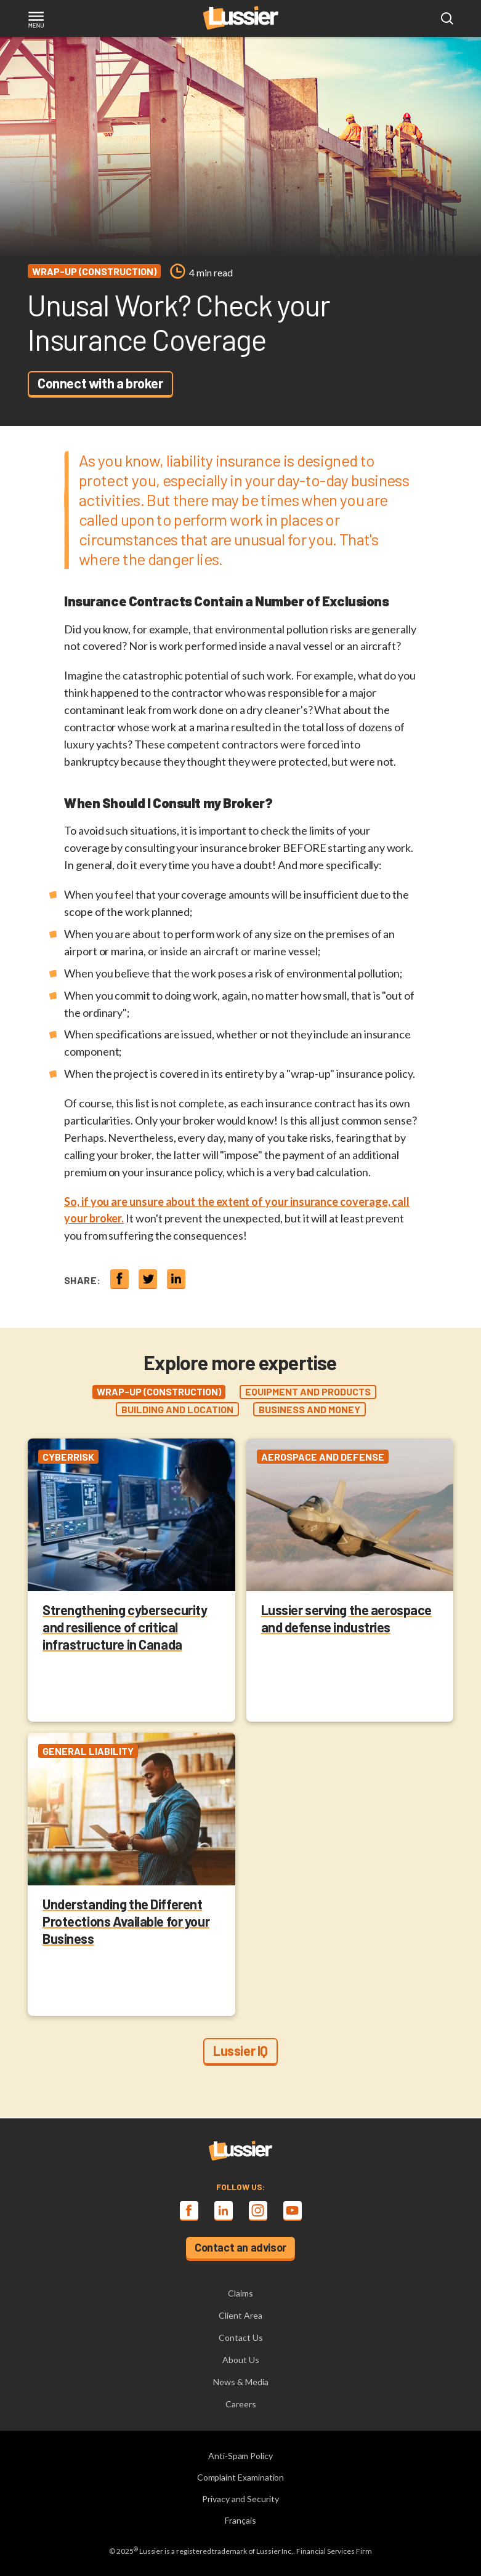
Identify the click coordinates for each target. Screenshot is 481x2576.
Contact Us (241, 2337)
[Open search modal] (447, 19)
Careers (240, 2404)
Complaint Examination (241, 2477)
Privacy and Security (240, 2499)
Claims (240, 2293)
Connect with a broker (100, 383)
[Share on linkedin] (176, 1278)
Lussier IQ (240, 2050)
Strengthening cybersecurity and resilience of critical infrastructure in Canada (124, 1627)
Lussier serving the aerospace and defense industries (346, 1618)
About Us (240, 2359)
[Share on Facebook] (119, 1278)
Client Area (240, 2315)
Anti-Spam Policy (240, 2455)
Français (240, 2520)
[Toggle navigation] (36, 21)
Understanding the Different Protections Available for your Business (125, 1921)
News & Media (241, 2382)
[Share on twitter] (148, 1278)
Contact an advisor (240, 2247)
